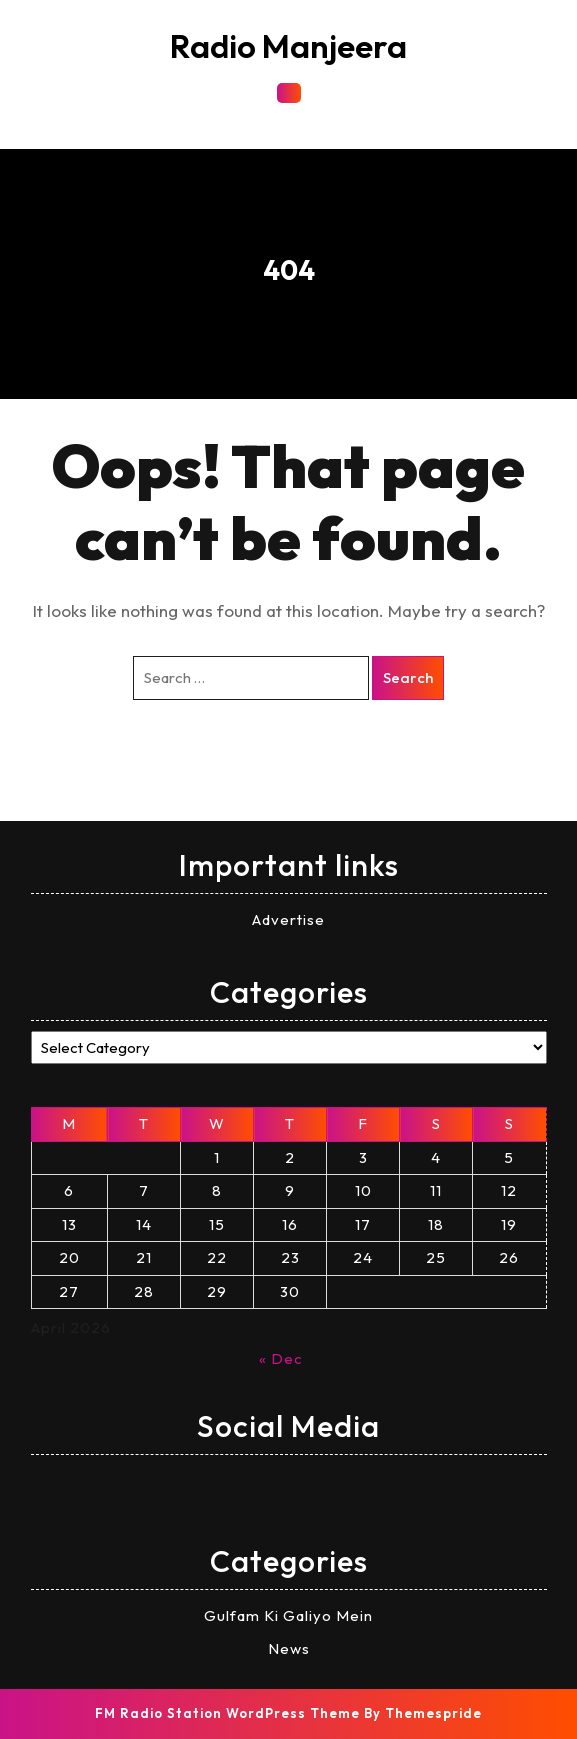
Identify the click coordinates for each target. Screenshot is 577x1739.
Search (408, 677)
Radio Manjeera (288, 46)
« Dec (281, 1358)
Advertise (288, 919)
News (289, 1648)
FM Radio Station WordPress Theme (227, 1713)
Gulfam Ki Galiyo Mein (288, 1615)
